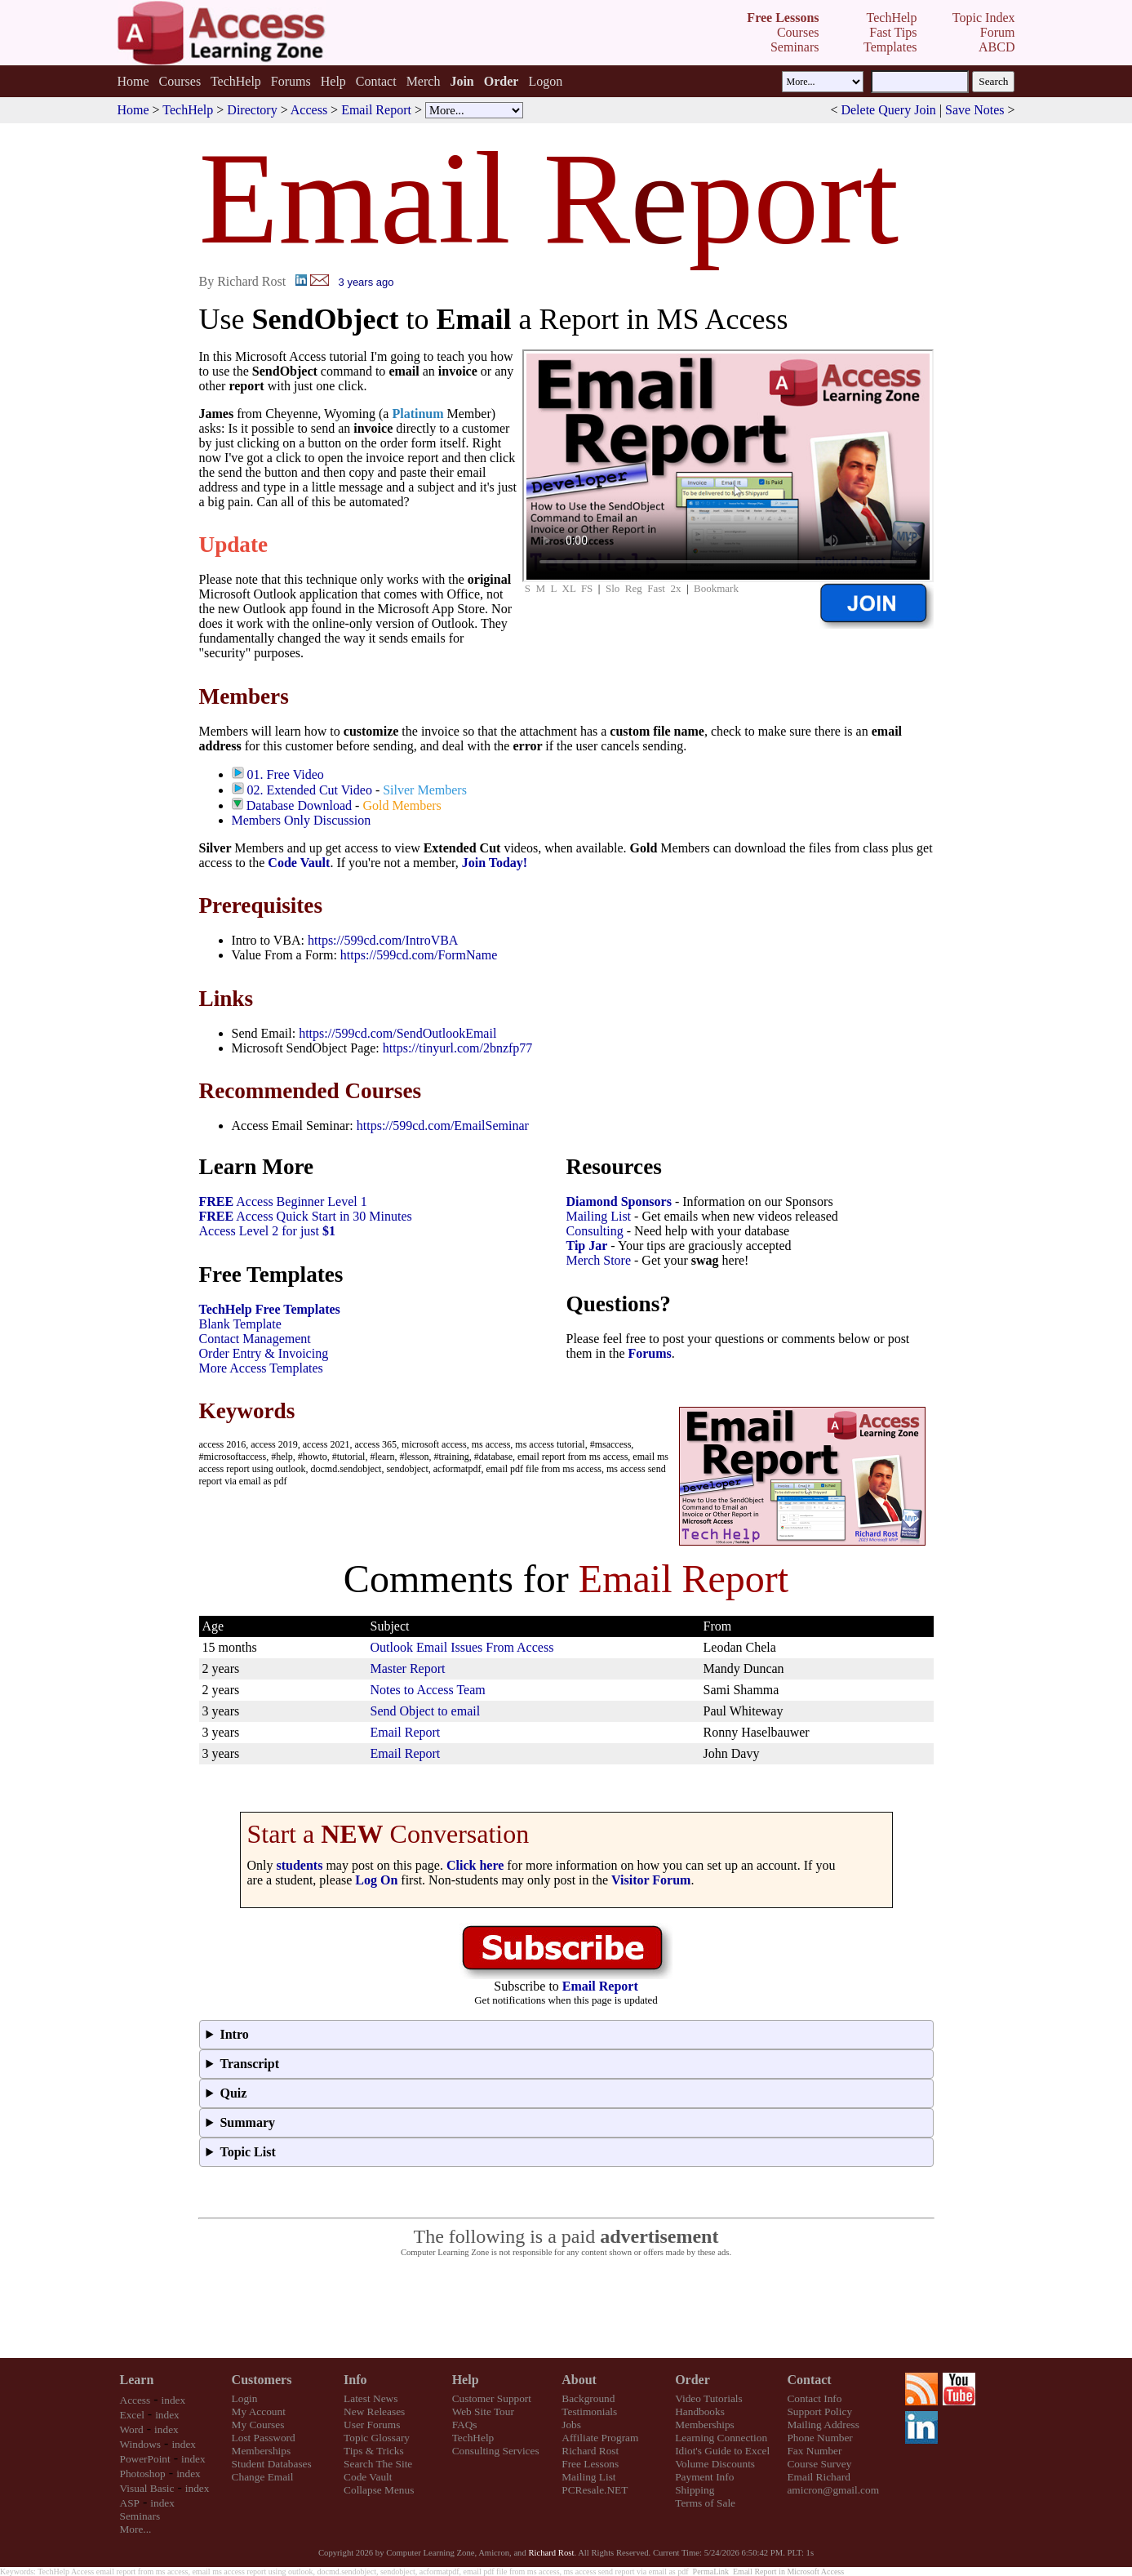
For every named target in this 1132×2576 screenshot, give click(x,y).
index (174, 2400)
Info (355, 2380)
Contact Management (255, 1339)
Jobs (571, 2424)
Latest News (370, 2398)
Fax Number (814, 2451)
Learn (137, 2380)
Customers (262, 2380)
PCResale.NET (595, 2490)
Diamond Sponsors (619, 1201)
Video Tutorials (709, 2398)
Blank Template (240, 1324)
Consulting (595, 1231)
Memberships (261, 2451)
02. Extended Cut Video (309, 790)
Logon (545, 81)
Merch (423, 81)
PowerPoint (145, 2459)
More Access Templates (261, 1368)
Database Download (299, 805)
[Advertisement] (566, 2308)
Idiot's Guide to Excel (722, 2451)
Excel (132, 2415)
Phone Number (819, 2437)
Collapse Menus (379, 2490)
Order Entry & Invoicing (264, 1353)
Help (333, 81)
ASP (130, 2503)
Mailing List (599, 1216)
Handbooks (700, 2411)
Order (692, 2380)
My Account (259, 2411)
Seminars (140, 2516)
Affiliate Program (600, 2437)
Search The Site (378, 2464)
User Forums (372, 2424)
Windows (141, 2444)
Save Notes (974, 110)
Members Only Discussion (301, 820)
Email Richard (818, 2477)
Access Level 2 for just (267, 1231)
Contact (376, 81)
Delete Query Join (888, 110)
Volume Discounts (715, 2464)
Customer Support (491, 2398)
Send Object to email (426, 1711)
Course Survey (819, 2464)
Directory (252, 110)
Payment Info (704, 2477)
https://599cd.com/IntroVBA (383, 940)
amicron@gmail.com (833, 2490)
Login (245, 2398)
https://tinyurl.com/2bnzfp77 (458, 1048)
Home (133, 81)
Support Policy (819, 2411)
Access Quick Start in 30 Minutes (305, 1216)
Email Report (376, 110)
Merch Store (599, 1260)
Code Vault (299, 863)
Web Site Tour (483, 2411)
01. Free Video (285, 774)
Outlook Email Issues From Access (462, 1647)
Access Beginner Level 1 (283, 1201)
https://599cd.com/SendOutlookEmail (397, 1033)
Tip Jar (587, 1245)
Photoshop (143, 2473)
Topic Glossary (377, 2437)
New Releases (374, 2411)
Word (132, 2429)
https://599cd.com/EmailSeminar (443, 1125)
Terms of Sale (705, 2503)
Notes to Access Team (428, 1690)
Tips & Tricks (374, 2451)
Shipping (694, 2490)
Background (588, 2398)
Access (309, 110)
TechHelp (236, 81)
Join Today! (494, 863)
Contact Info (814, 2398)
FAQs (464, 2424)
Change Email (263, 2477)
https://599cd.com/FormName (418, 955)
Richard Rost (590, 2451)
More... (136, 2529)
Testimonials (589, 2411)
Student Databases (272, 2464)
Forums (291, 81)
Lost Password (263, 2437)
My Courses (258, 2424)
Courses (180, 81)
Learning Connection (721, 2437)
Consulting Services (495, 2451)
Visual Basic (147, 2488)
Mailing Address (823, 2424)
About (579, 2380)
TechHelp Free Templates (269, 1309)
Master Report (408, 1668)
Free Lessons (590, 2464)
